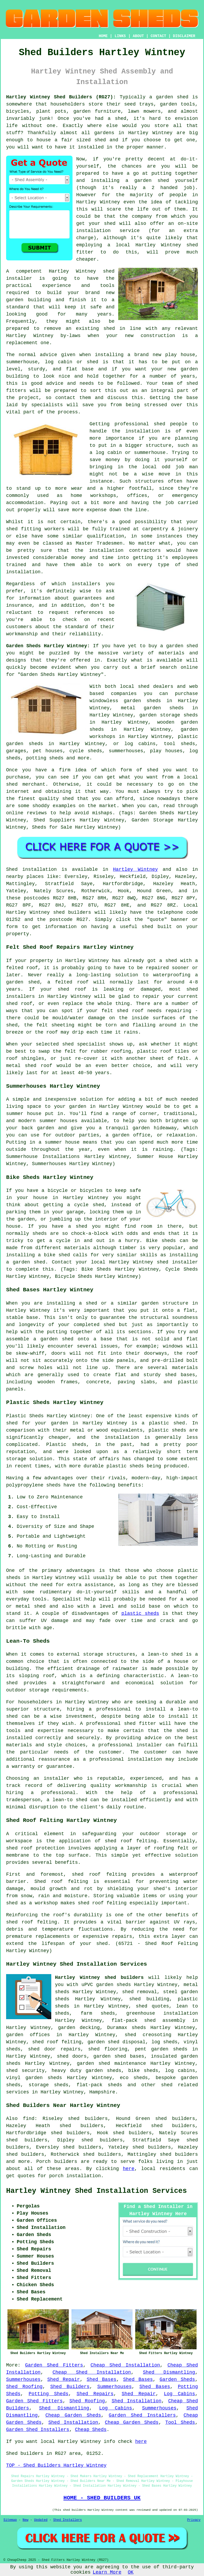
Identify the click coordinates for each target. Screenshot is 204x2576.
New (25, 2520)
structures (149, 481)
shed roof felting (31, 1922)
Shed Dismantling (169, 2372)
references (88, 612)
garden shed (182, 646)
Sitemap (10, 2520)
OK (131, 2572)
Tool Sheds (180, 2422)
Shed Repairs (94, 2393)
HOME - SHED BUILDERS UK (102, 2498)
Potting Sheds (49, 2393)
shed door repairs (54, 2049)
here (128, 2168)
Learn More (107, 2572)
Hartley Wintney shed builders (99, 1977)
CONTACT (158, 36)
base (88, 369)
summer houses (58, 1120)
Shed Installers (67, 2520)
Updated (40, 2520)
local (123, 245)
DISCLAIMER (184, 36)
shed (108, 271)
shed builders (72, 912)
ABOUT (138, 36)
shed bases (180, 1374)
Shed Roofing (24, 2386)
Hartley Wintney (135, 869)
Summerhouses (23, 2379)
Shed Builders (70, 2386)
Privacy (194, 2520)
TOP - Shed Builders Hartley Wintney (56, 2465)
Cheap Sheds (91, 2429)
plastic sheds (140, 1613)
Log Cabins (179, 2393)
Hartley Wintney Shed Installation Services (96, 2191)
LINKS (120, 36)
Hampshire (102, 2092)
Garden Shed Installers (142, 2415)
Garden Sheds (177, 2379)
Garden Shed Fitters (54, 2365)
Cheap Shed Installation (125, 2365)
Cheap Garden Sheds (73, 2415)
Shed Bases (101, 2379)
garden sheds (103, 2070)
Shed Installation (136, 2401)
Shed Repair (63, 2379)
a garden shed (168, 97)
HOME (103, 36)
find (28, 2118)
